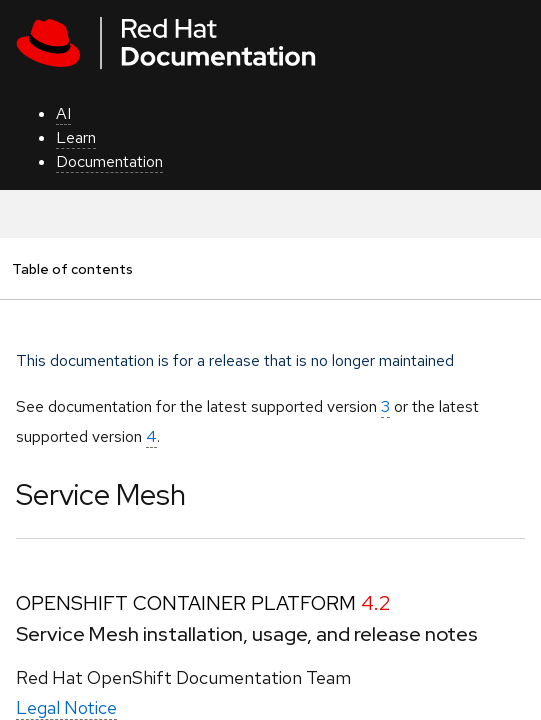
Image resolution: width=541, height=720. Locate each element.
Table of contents (72, 268)
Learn (76, 137)
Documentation (109, 161)
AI (63, 113)
